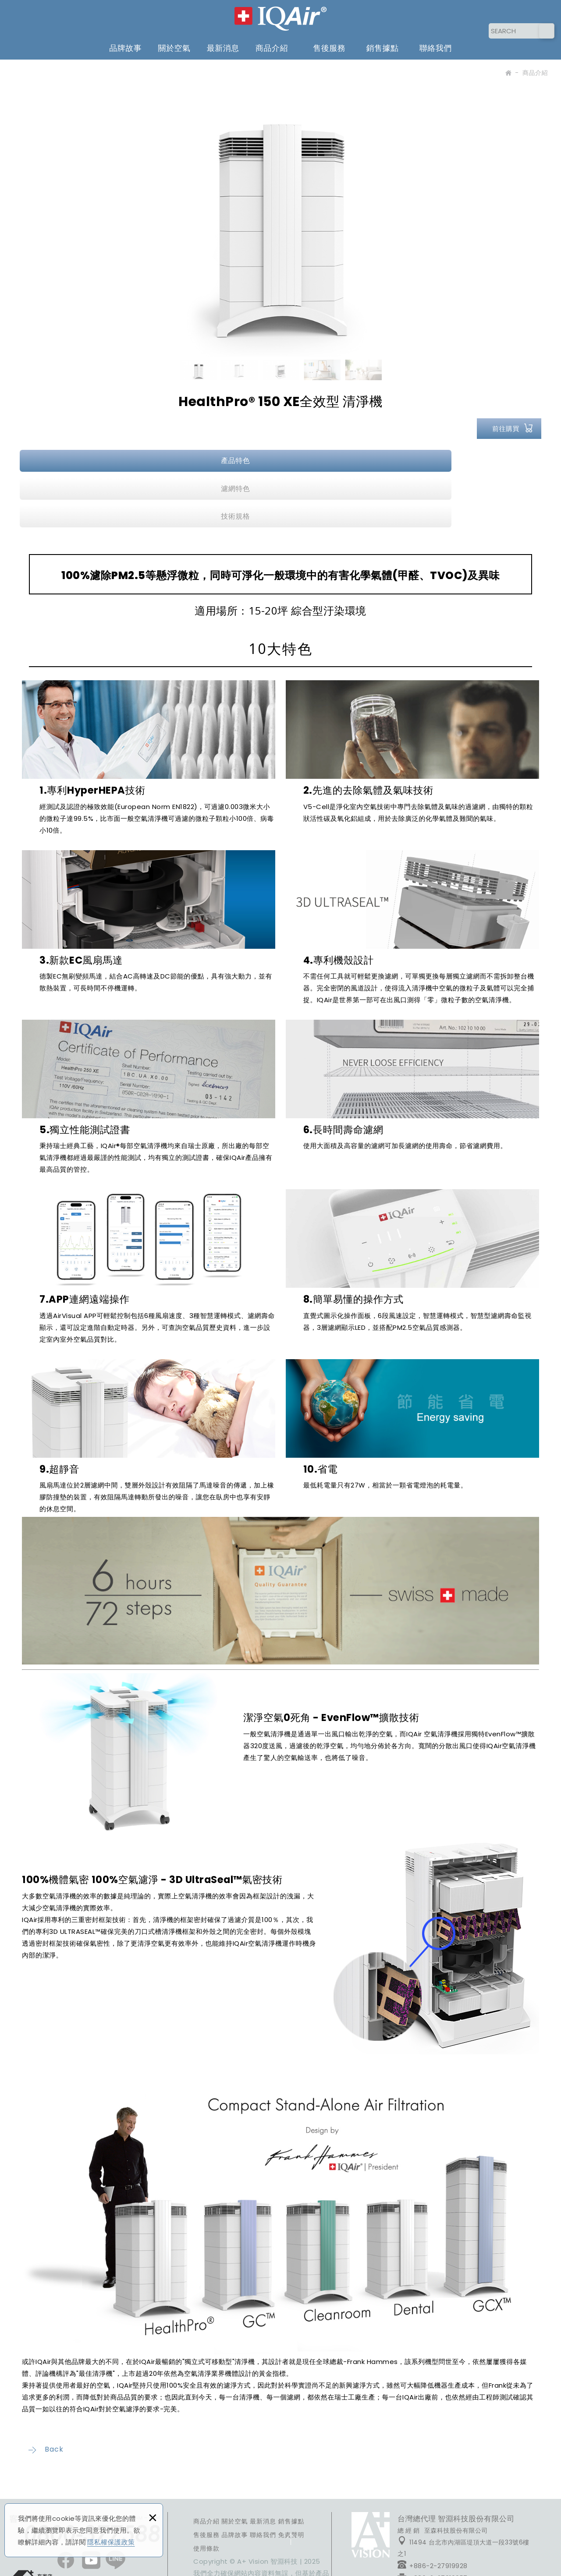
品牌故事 (125, 44)
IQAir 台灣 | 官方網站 (280, 17)
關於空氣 (174, 44)
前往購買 (505, 428)
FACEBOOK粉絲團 (371, 2473)
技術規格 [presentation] (454, 461)
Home (507, 74)
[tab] (107, 461)
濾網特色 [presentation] (280, 461)
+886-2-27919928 (433, 2503)
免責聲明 (291, 2473)
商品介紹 (272, 44)
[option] (280, 212)
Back (46, 2388)
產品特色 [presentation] (106, 461)
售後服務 (329, 44)
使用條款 (206, 2487)
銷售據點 (382, 44)
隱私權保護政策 (111, 2542)
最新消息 (223, 44)
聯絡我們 (435, 44)
